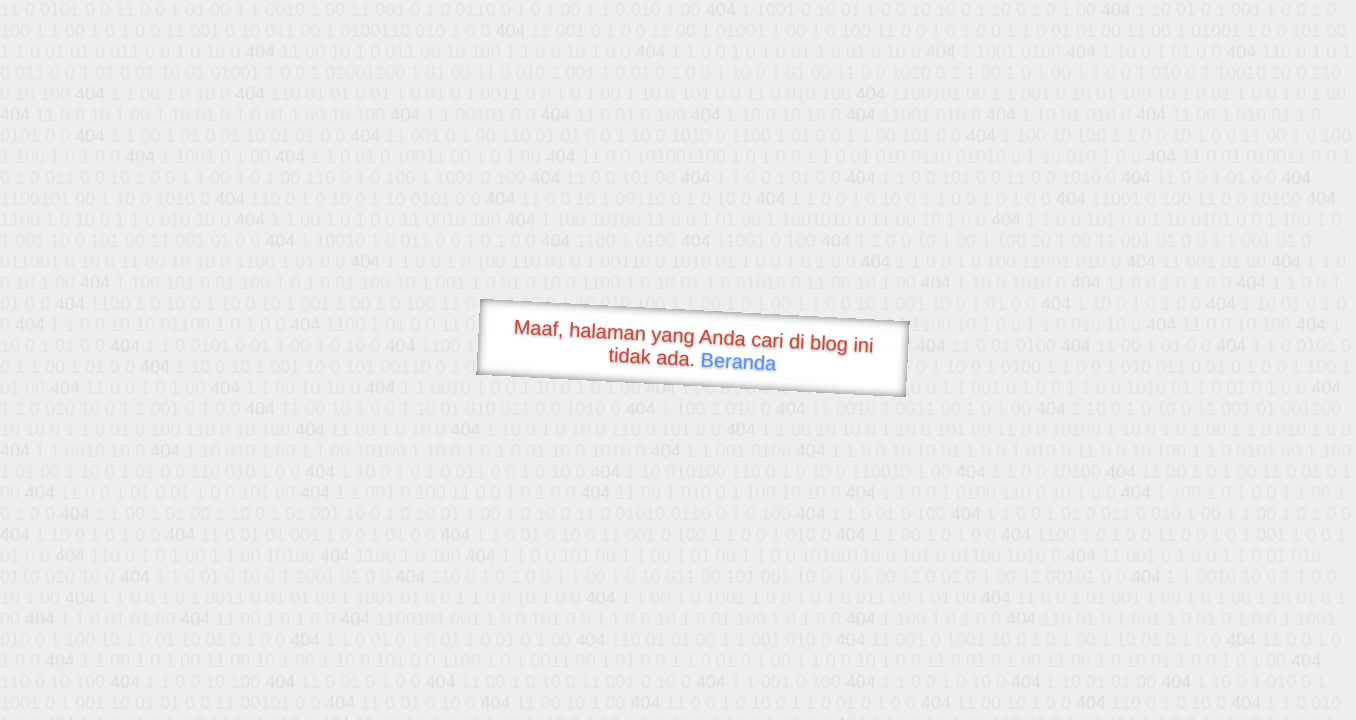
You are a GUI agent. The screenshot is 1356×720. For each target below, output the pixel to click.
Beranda (738, 361)
